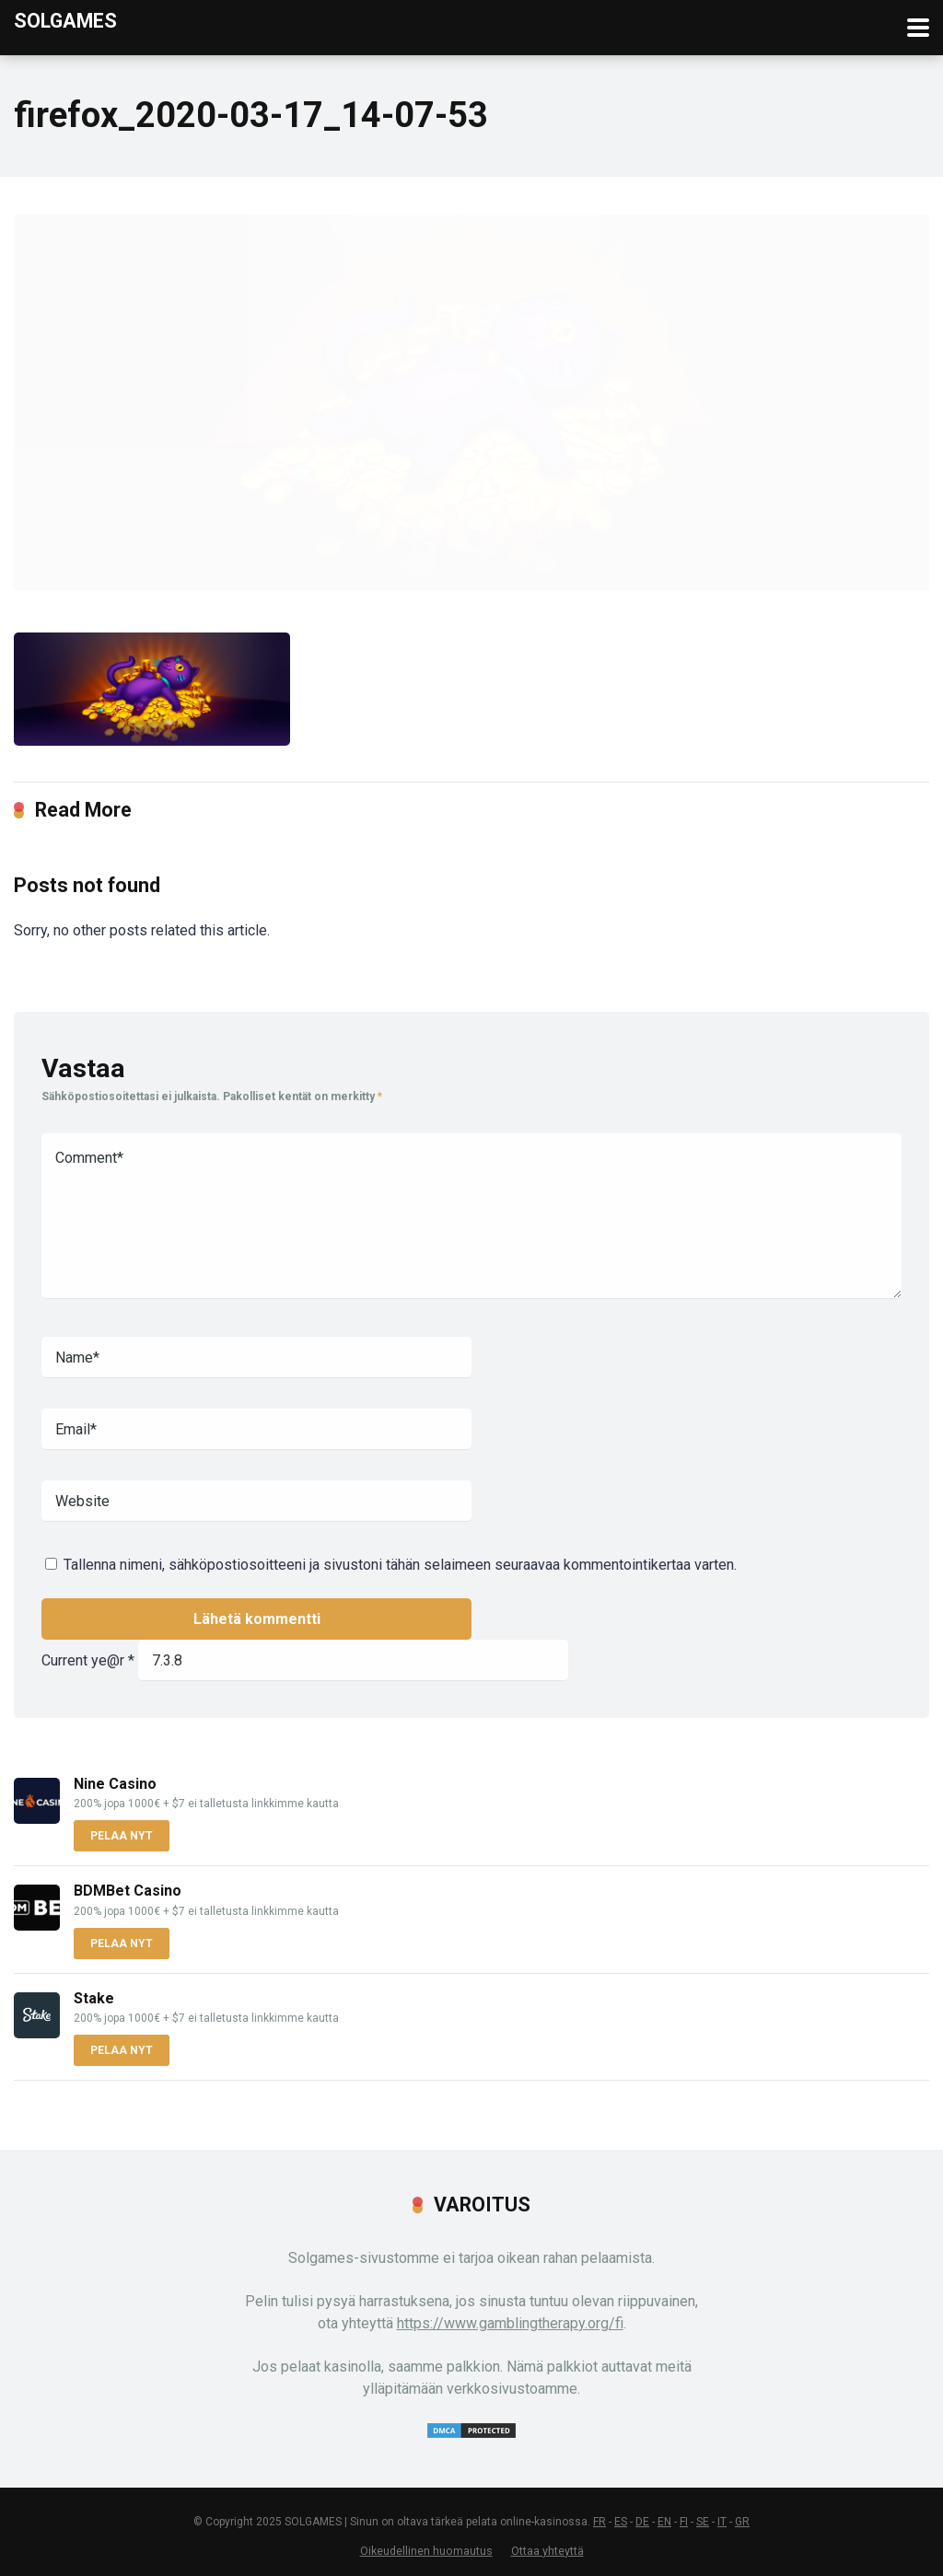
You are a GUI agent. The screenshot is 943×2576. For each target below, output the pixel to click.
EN (664, 2521)
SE (702, 2521)
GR (742, 2521)
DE (642, 2521)
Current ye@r (87, 1660)
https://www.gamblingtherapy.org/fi (510, 2323)
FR (599, 2521)
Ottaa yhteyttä (547, 2551)
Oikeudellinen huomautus (426, 2551)
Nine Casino (115, 1784)
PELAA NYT (121, 1835)
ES (620, 2521)
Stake (94, 1998)
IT (722, 2521)
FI (684, 2521)
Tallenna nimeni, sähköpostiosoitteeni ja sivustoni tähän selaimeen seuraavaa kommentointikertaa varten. (400, 1564)
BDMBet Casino (127, 1890)
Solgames (65, 19)
